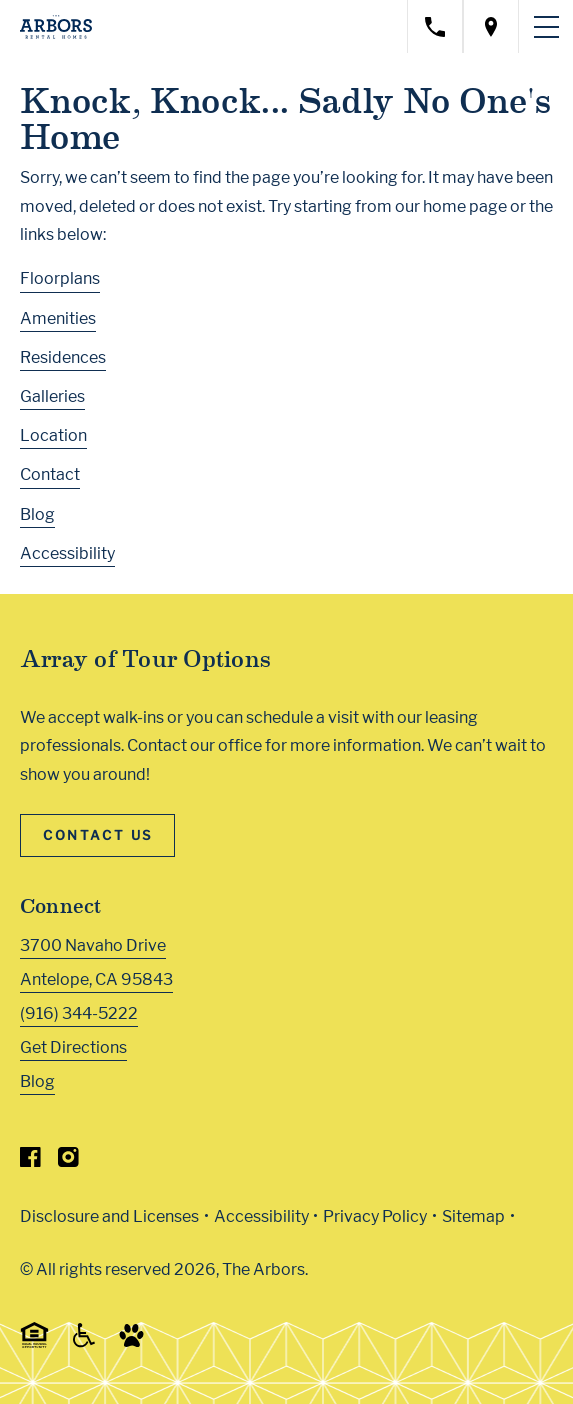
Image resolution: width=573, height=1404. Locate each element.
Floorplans (60, 278)
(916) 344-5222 (79, 1013)
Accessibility (67, 553)
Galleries (52, 396)
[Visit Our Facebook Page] (30, 1161)
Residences (63, 357)
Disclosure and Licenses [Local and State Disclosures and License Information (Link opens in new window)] (109, 1216)
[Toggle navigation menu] (546, 27)
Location (53, 435)
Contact (50, 474)
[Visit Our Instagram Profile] (68, 1161)
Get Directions (73, 1047)
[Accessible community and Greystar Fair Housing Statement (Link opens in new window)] (84, 1342)
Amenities (58, 318)
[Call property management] (435, 26)
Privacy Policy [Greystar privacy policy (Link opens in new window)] (375, 1216)
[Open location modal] (491, 26)
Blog (37, 514)
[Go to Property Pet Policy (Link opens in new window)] (131, 1342)
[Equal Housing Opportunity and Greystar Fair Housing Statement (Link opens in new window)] (34, 1344)
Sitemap (473, 1216)
